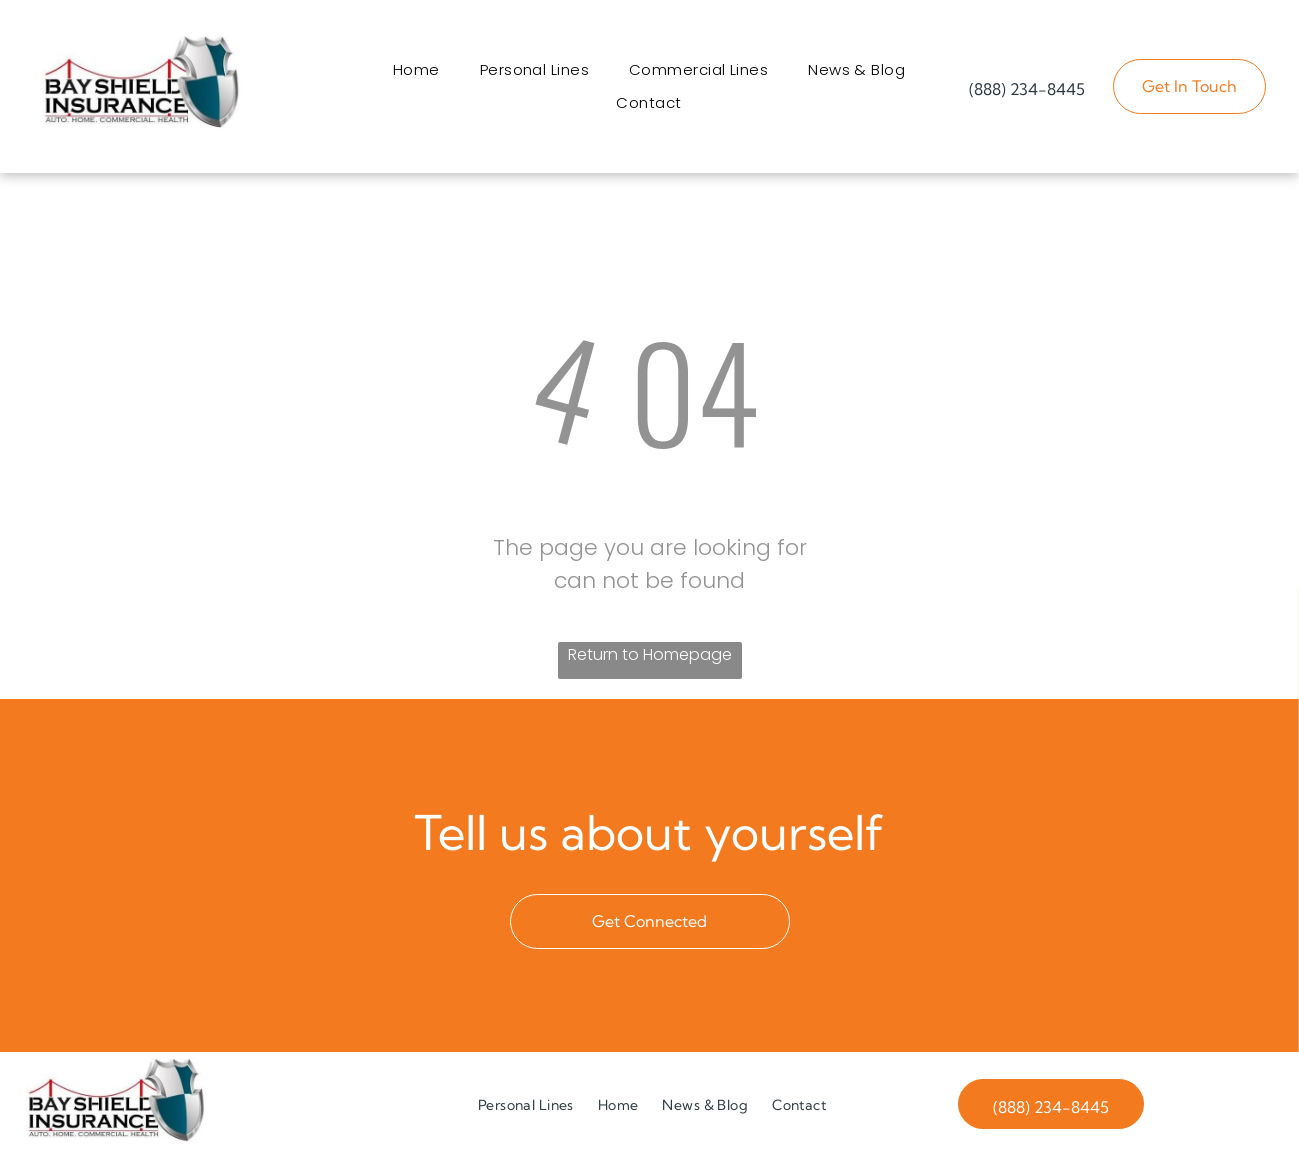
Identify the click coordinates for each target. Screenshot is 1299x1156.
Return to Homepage (650, 654)
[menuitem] (416, 69)
